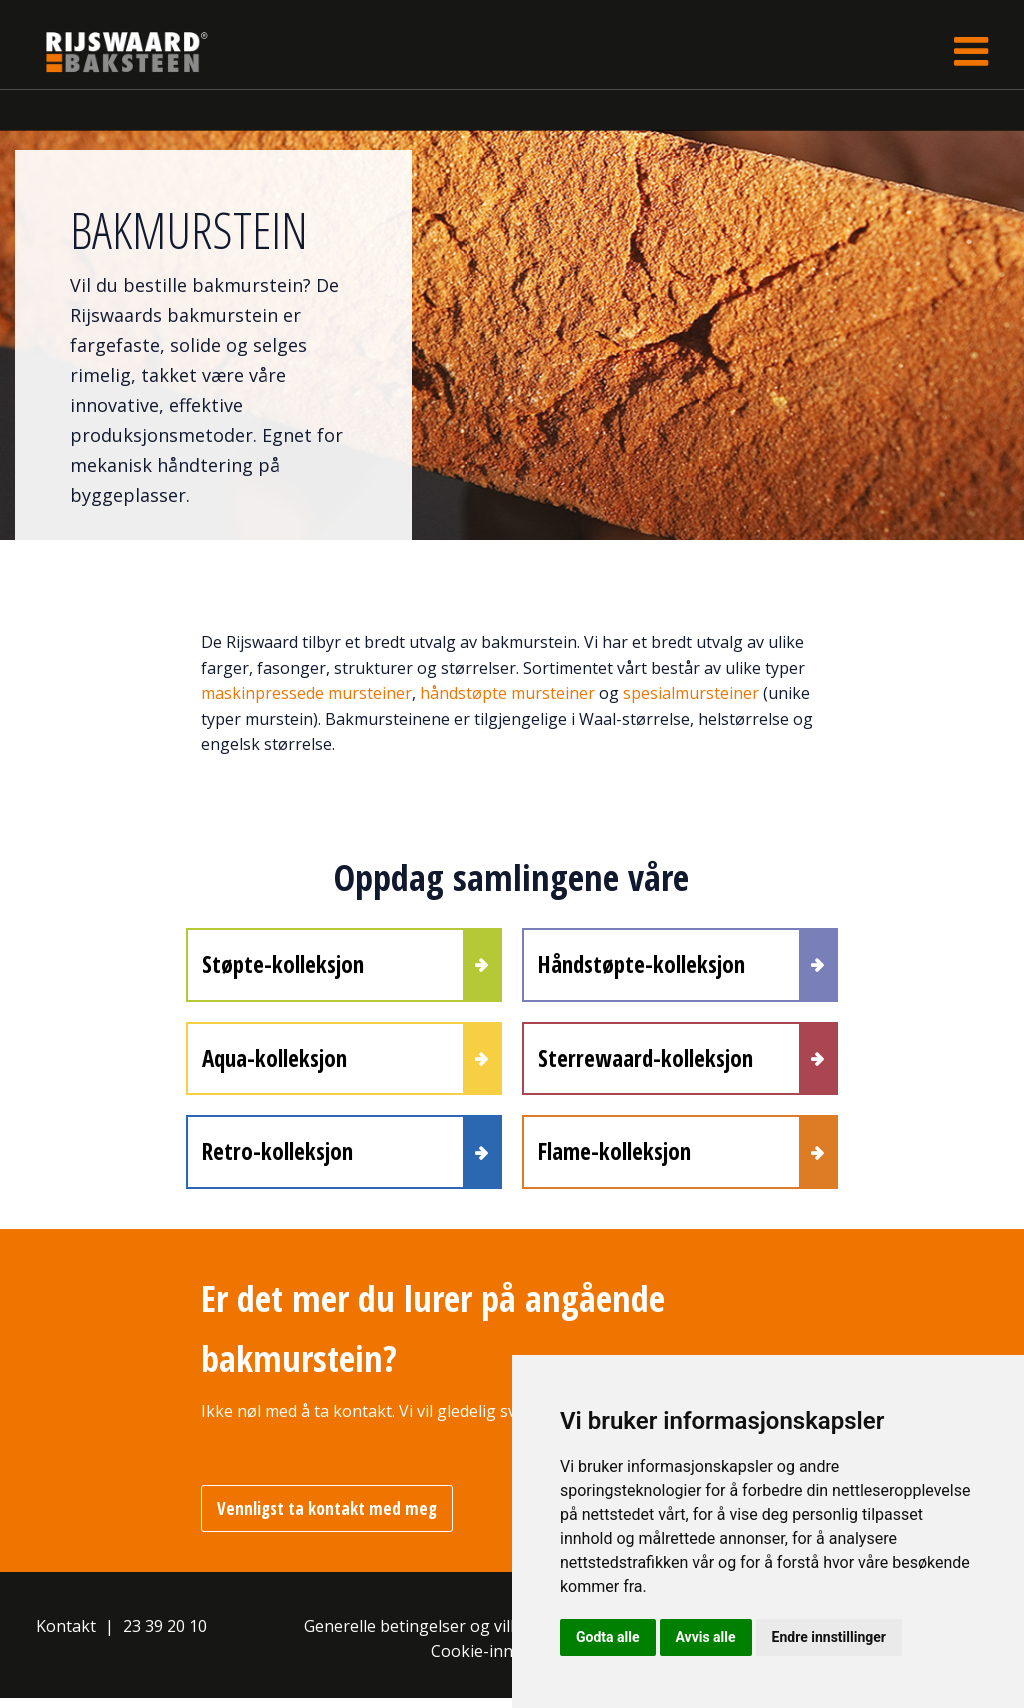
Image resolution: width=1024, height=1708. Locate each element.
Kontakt (66, 1636)
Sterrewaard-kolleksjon (645, 1063)
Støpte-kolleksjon (283, 966)
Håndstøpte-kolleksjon (641, 966)
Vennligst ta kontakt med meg (327, 1518)
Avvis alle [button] (706, 1637)
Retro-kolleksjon (277, 1160)
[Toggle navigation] (971, 51)
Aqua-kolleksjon (274, 1063)
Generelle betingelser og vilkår (419, 1636)
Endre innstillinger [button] (829, 1637)
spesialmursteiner (693, 693)
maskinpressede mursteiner (306, 693)
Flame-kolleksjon (614, 1160)
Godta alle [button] (608, 1637)
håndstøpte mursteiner (509, 693)
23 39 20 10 (165, 1636)
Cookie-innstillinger (505, 1661)
